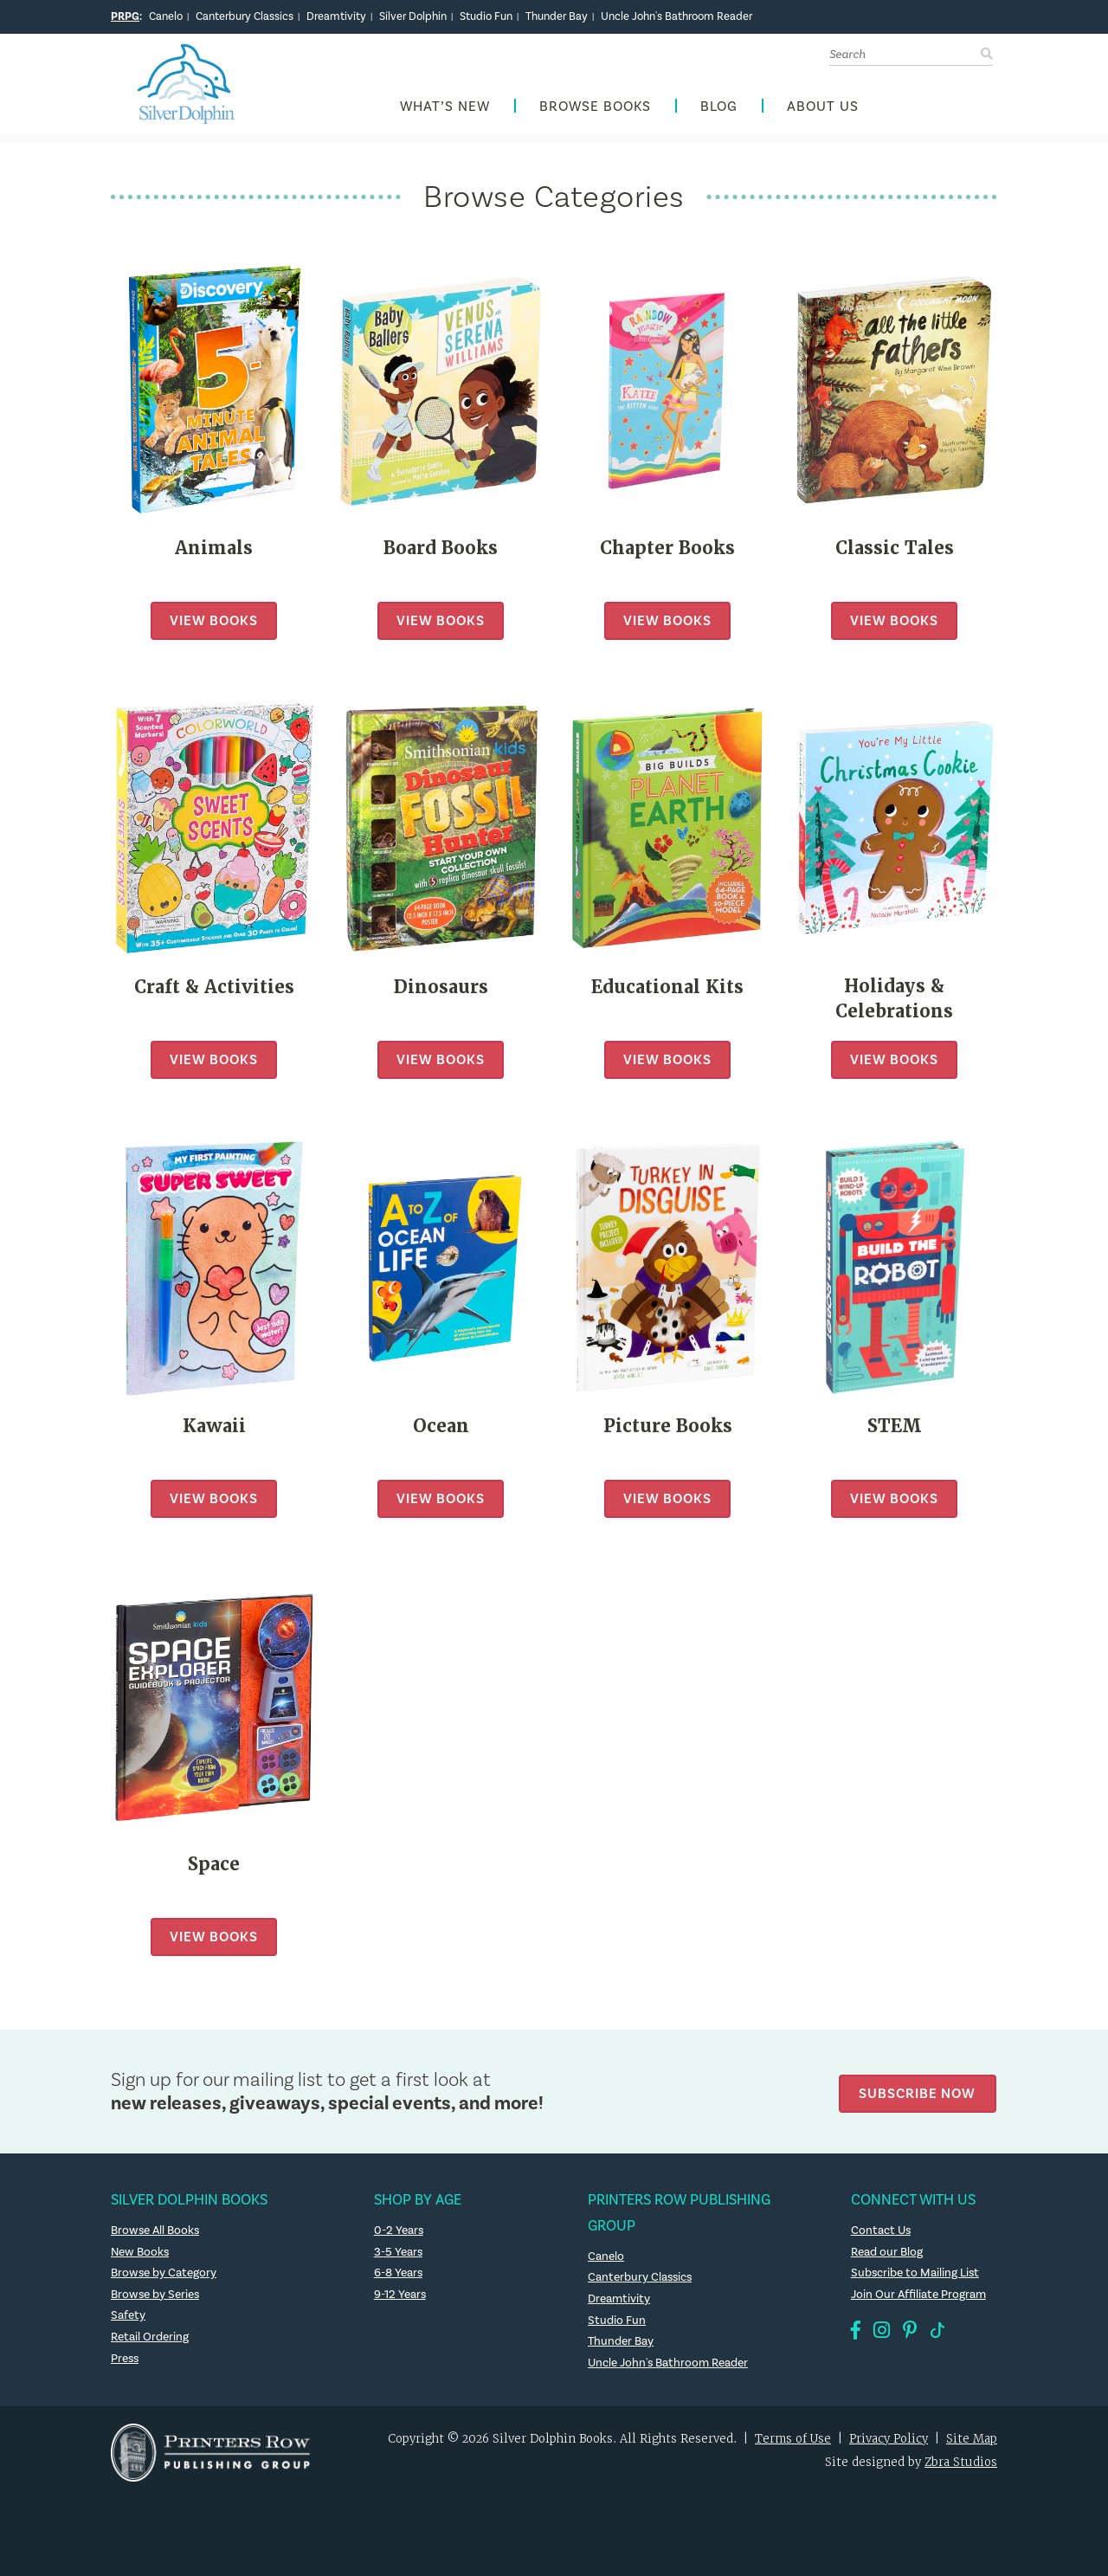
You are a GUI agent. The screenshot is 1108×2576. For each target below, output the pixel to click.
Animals (213, 552)
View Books (214, 625)
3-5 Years (398, 2256)
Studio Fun (486, 16)
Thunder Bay (556, 16)
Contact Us (881, 2235)
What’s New (445, 109)
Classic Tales (894, 552)
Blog (719, 109)
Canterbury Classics (244, 16)
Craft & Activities (214, 991)
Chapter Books (667, 552)
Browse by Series (156, 2299)
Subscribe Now (919, 2096)
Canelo (166, 16)
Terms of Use (793, 2444)
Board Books (441, 552)
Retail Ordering (150, 2341)
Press (125, 2363)
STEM (894, 1430)
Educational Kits (667, 991)
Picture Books (667, 1430)
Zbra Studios (960, 2466)
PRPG (125, 16)
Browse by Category (164, 2277)
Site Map (971, 2444)
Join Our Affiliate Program (919, 2299)
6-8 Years (398, 2277)
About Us (823, 109)
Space (214, 1869)
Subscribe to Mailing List (916, 2277)
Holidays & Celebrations (894, 1003)
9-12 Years (400, 2299)
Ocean (440, 1430)
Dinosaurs (441, 991)
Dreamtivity (336, 16)
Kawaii (214, 1430)
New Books (141, 2256)
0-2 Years (399, 2235)
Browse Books (595, 109)
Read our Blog (887, 2256)
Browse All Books (157, 2235)
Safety (128, 2320)
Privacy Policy (888, 2444)
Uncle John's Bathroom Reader (676, 16)
